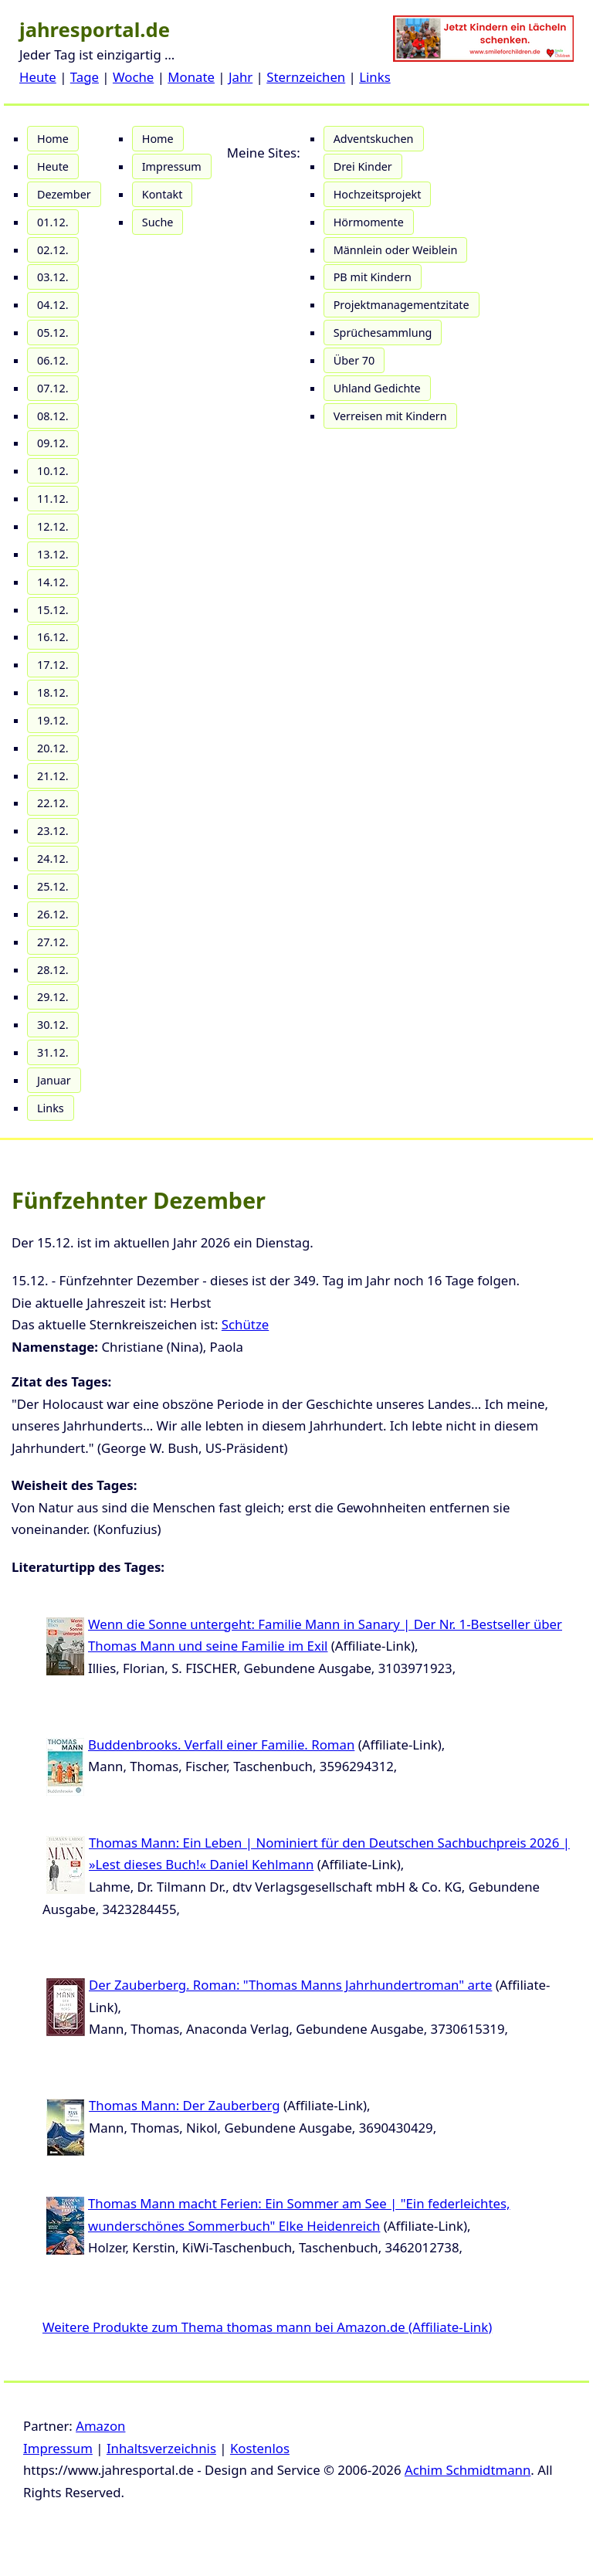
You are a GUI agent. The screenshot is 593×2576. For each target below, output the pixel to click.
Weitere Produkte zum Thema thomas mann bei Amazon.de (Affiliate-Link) (267, 2327)
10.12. (53, 470)
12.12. (53, 526)
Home (53, 138)
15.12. (53, 609)
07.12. (53, 388)
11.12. (53, 498)
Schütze (245, 1324)
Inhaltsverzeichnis (161, 2448)
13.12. (53, 554)
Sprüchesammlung (383, 332)
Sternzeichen (305, 77)
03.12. (53, 277)
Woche (133, 77)
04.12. (53, 304)
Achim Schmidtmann (467, 2470)
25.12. (53, 886)
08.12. (53, 416)
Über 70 (354, 360)
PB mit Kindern (373, 277)
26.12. (53, 914)
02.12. (53, 250)
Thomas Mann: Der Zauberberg (184, 2105)
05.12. (53, 332)
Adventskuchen (374, 138)
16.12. (53, 637)
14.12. (53, 582)
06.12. (53, 360)
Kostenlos (260, 2448)
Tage (84, 77)
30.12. (53, 1024)
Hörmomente (369, 222)
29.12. (53, 996)
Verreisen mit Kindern (390, 416)
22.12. (53, 803)
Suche (158, 222)
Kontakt (162, 194)
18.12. (53, 692)
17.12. (53, 664)
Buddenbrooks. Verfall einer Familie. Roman (221, 1744)
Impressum (172, 166)
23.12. (53, 830)
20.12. (53, 748)
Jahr (240, 77)
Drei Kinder (363, 166)
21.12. (53, 776)
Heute (37, 77)
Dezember (64, 194)
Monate (191, 77)
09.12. (53, 443)
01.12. (53, 222)
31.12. (53, 1052)
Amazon (100, 2426)
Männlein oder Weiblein (396, 250)
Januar (54, 1080)
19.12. (53, 720)
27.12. (53, 942)
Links (375, 77)
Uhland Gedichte (377, 388)
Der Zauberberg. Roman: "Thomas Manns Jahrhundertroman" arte (290, 1985)
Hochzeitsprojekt (378, 194)
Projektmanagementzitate (401, 304)
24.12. (53, 858)
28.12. (53, 969)
